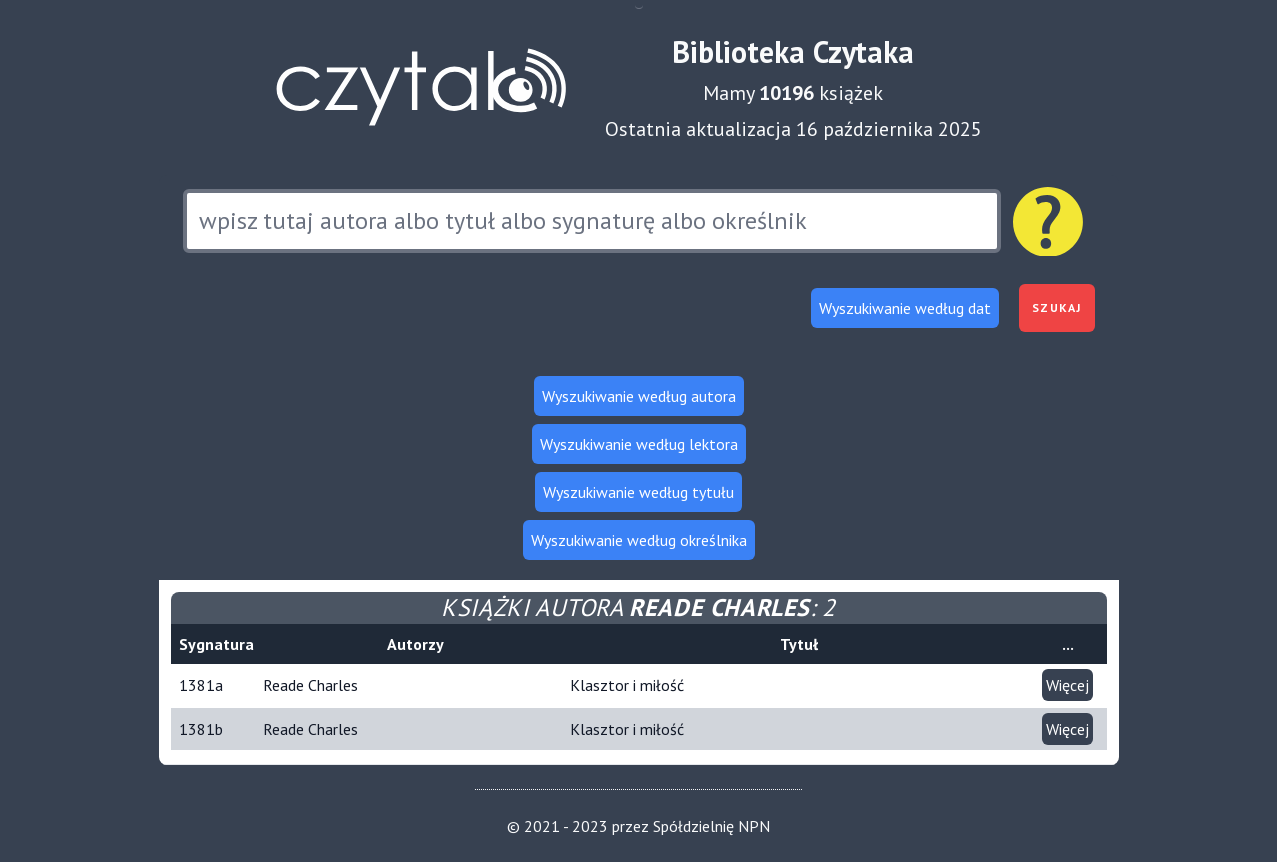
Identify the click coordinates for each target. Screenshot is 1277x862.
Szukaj (1056, 307)
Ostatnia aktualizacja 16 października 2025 (793, 129)
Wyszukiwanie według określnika (639, 540)
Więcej (1067, 685)
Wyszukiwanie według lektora (639, 444)
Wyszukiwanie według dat (905, 308)
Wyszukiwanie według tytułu (638, 492)
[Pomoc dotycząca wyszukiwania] (1048, 222)
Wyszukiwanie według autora (639, 396)
